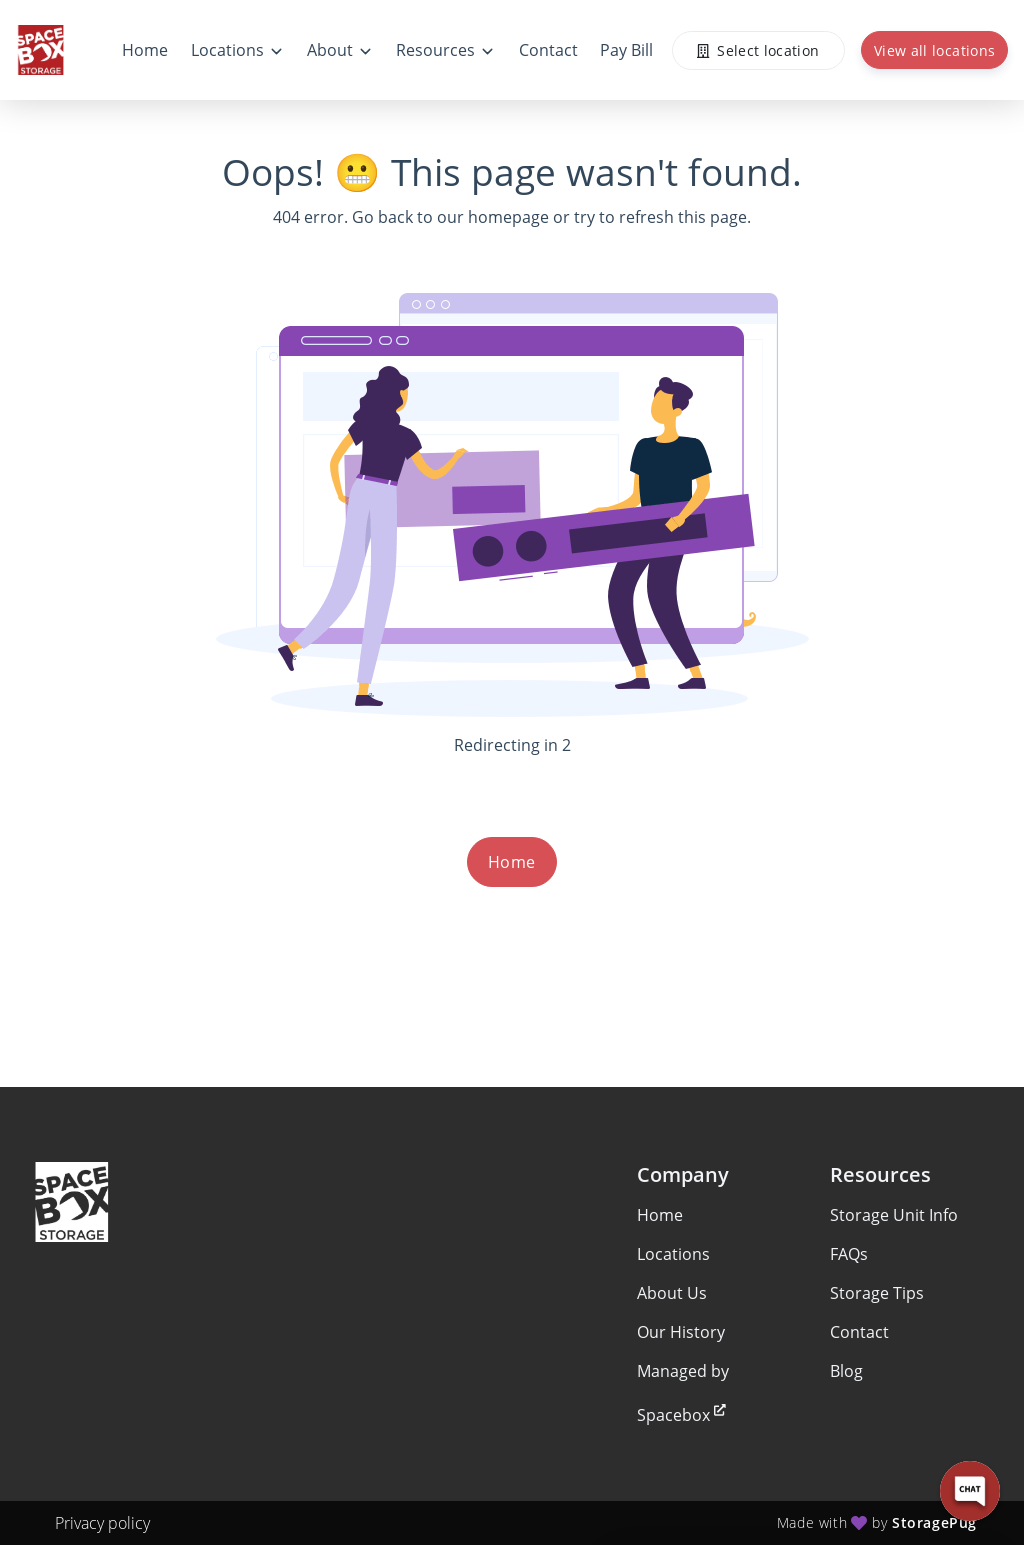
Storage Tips (877, 1293)
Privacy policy (102, 1523)
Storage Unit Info (894, 1215)
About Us (672, 1293)
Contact (859, 1332)
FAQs (849, 1254)
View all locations (934, 50)
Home (512, 862)
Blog (846, 1371)
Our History (681, 1332)
